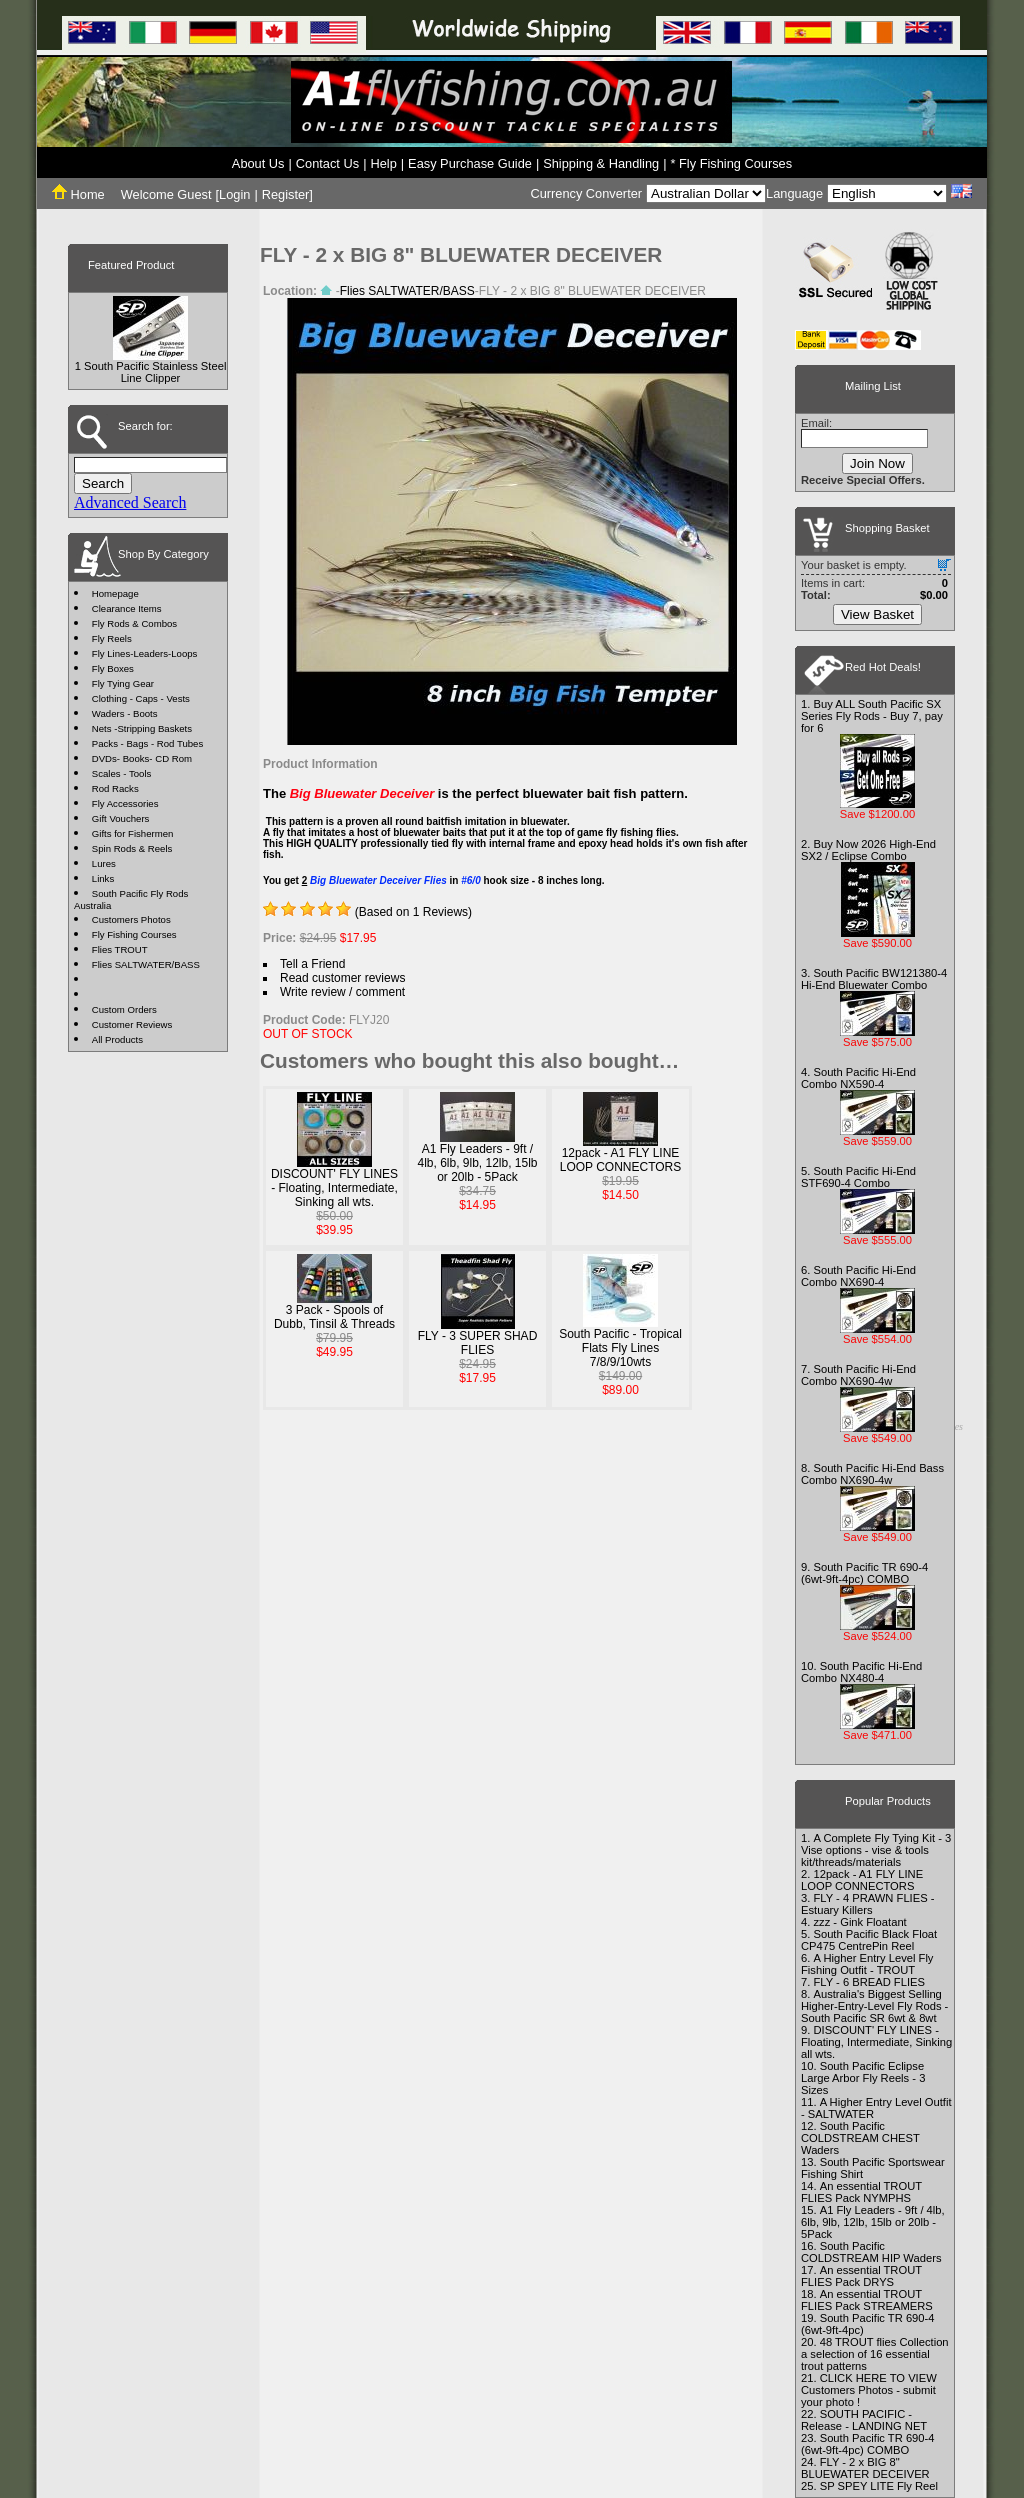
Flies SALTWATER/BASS (146, 964)
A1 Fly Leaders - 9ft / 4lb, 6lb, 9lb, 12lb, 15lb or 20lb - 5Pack (477, 1163)
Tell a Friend (312, 964)
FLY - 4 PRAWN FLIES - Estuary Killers (867, 1904)
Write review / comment (342, 992)
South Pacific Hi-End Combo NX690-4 (858, 1276)
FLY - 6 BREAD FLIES (869, 1982)
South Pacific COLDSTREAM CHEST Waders (860, 2138)
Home (78, 194)
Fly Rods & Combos (134, 623)
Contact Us (327, 163)
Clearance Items (127, 608)
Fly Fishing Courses (134, 934)
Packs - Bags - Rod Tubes (147, 743)
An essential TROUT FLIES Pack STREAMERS (867, 2300)
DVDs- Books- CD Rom (142, 758)
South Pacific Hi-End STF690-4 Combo (858, 1177)
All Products (117, 1039)
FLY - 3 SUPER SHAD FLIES (478, 1343)
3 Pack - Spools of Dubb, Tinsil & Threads (334, 1317)
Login (234, 194)
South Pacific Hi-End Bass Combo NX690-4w (872, 1474)
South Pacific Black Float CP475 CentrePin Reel (869, 1940)
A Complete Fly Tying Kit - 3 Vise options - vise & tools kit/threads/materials (876, 1850)
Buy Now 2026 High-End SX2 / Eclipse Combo (868, 850)
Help (383, 163)
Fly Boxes (113, 668)
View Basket (877, 614)
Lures (104, 863)
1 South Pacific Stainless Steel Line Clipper (151, 372)
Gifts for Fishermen (133, 833)
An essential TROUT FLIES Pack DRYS (861, 2276)
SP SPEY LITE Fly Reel (879, 2486)
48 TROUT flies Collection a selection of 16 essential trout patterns (875, 2354)
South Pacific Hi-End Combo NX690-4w (858, 1375)
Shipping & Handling (601, 163)
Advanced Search (130, 502)
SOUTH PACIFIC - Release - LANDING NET (864, 2420)
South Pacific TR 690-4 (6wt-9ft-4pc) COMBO (864, 1573)
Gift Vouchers (121, 818)
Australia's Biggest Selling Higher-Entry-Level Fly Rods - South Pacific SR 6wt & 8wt (874, 2006)
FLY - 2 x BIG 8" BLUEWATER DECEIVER (865, 2468)
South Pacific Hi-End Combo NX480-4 (861, 1672)
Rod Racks (115, 788)
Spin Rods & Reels (132, 848)
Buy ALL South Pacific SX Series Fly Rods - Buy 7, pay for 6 (872, 716)
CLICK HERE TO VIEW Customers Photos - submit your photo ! (869, 2390)
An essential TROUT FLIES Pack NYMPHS (861, 2192)
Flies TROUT (120, 949)
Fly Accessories (125, 803)
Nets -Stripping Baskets (142, 728)
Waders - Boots (125, 713)
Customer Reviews (132, 1024)
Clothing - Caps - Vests (141, 698)
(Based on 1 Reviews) (413, 912)
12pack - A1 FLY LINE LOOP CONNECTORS (621, 1160)
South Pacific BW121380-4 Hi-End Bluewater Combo (874, 979)
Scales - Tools (122, 773)
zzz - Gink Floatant (859, 1922)
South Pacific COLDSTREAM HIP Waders (871, 2252)
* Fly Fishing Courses (732, 163)
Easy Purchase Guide (470, 163)
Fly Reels (112, 638)
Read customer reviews (342, 978)
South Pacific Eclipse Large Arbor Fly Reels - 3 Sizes (863, 2078)
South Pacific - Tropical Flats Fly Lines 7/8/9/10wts (620, 1348)
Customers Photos (131, 919)
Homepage (115, 593)
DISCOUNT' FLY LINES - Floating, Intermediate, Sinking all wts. (334, 1188)
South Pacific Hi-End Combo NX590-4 (858, 1078)
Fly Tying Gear (123, 683)
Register (286, 194)
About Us (258, 163)
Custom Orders (124, 1009)
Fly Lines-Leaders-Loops (145, 653)
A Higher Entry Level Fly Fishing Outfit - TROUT (867, 1964)
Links (103, 878)
